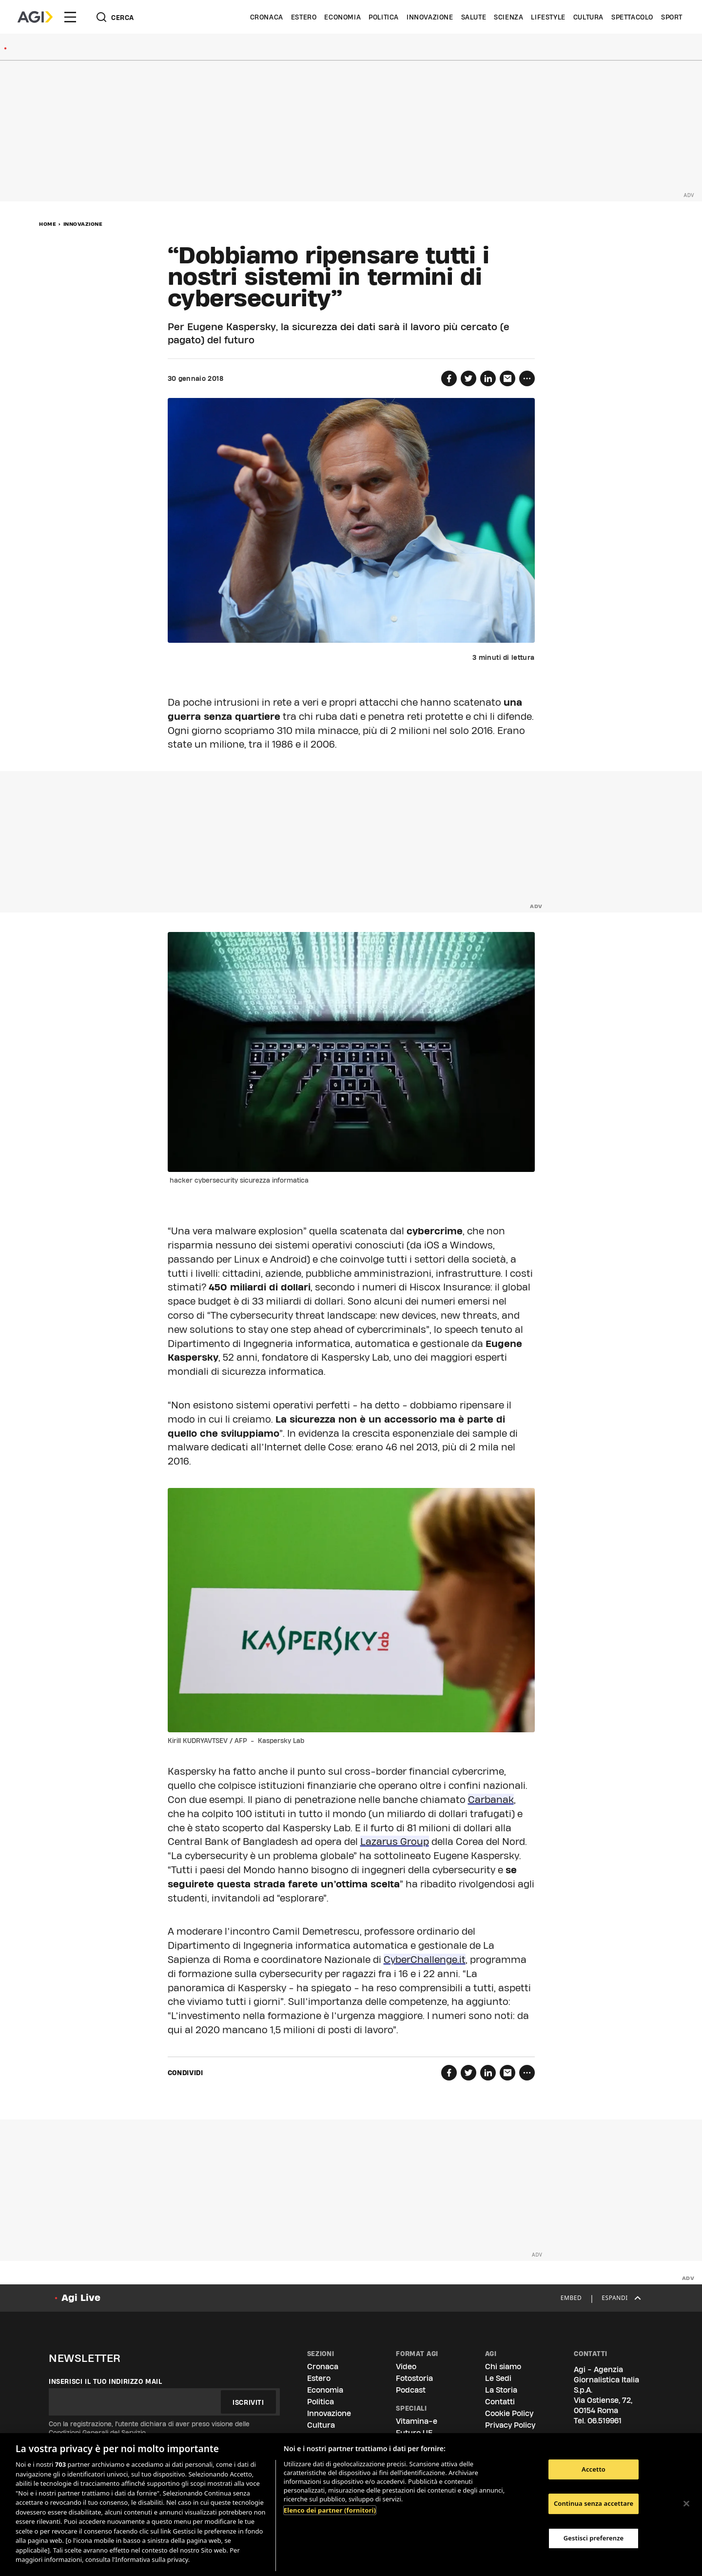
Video (406, 2366)
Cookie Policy (509, 2413)
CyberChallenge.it (425, 1959)
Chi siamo (503, 2366)
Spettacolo (632, 17)
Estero (304, 17)
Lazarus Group (394, 1841)
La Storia (501, 2390)
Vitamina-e (416, 2421)
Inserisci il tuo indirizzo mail (105, 2381)
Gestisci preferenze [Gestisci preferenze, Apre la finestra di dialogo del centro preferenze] (594, 2538)
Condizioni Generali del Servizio (97, 2433)
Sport (671, 17)
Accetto (593, 2469)
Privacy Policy (510, 2425)
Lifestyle (548, 17)
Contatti (500, 2401)
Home (47, 223)
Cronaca (266, 17)
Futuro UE (414, 2432)
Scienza (508, 17)
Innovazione (430, 17)
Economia (342, 17)
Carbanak (491, 1799)
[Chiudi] (686, 2503)
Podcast (411, 2390)
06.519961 (604, 2420)
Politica (384, 17)
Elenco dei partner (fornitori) (330, 2510)
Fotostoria (414, 2378)
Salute (474, 17)
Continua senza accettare (593, 2503)
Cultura (588, 17)
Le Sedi (498, 2378)
